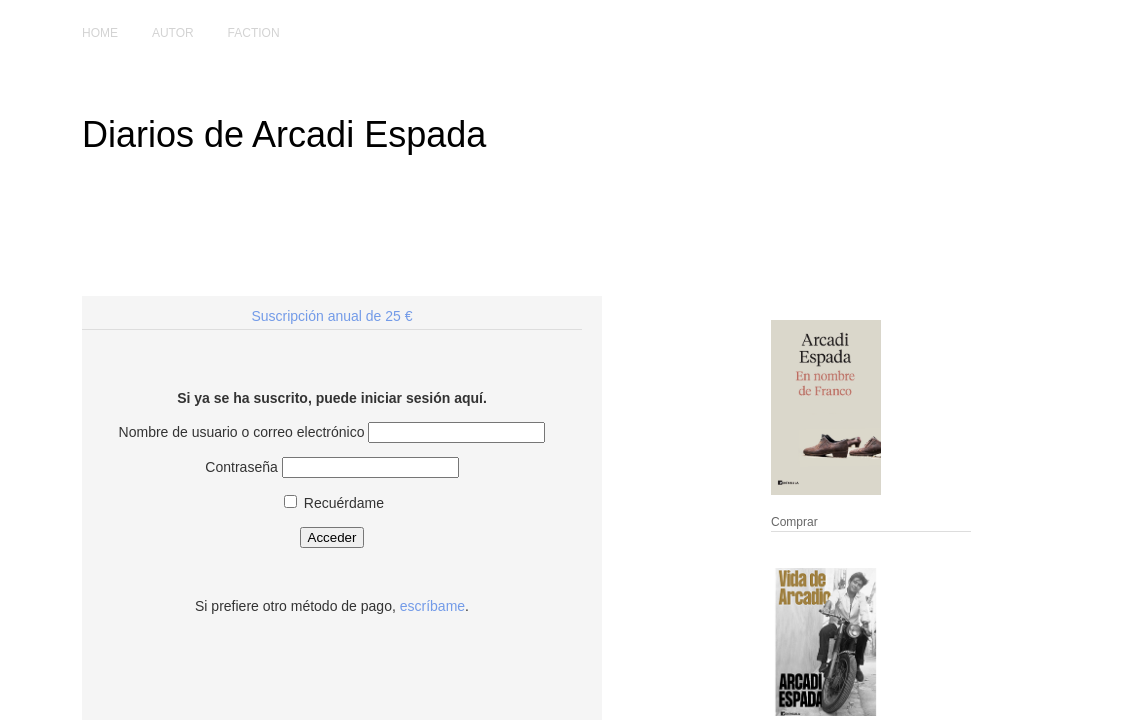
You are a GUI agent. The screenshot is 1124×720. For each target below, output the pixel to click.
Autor (173, 33)
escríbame (432, 606)
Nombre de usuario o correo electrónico (242, 432)
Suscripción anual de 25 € (331, 316)
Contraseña (241, 467)
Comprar (794, 522)
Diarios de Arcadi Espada (284, 134)
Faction (254, 33)
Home (100, 33)
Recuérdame (334, 503)
